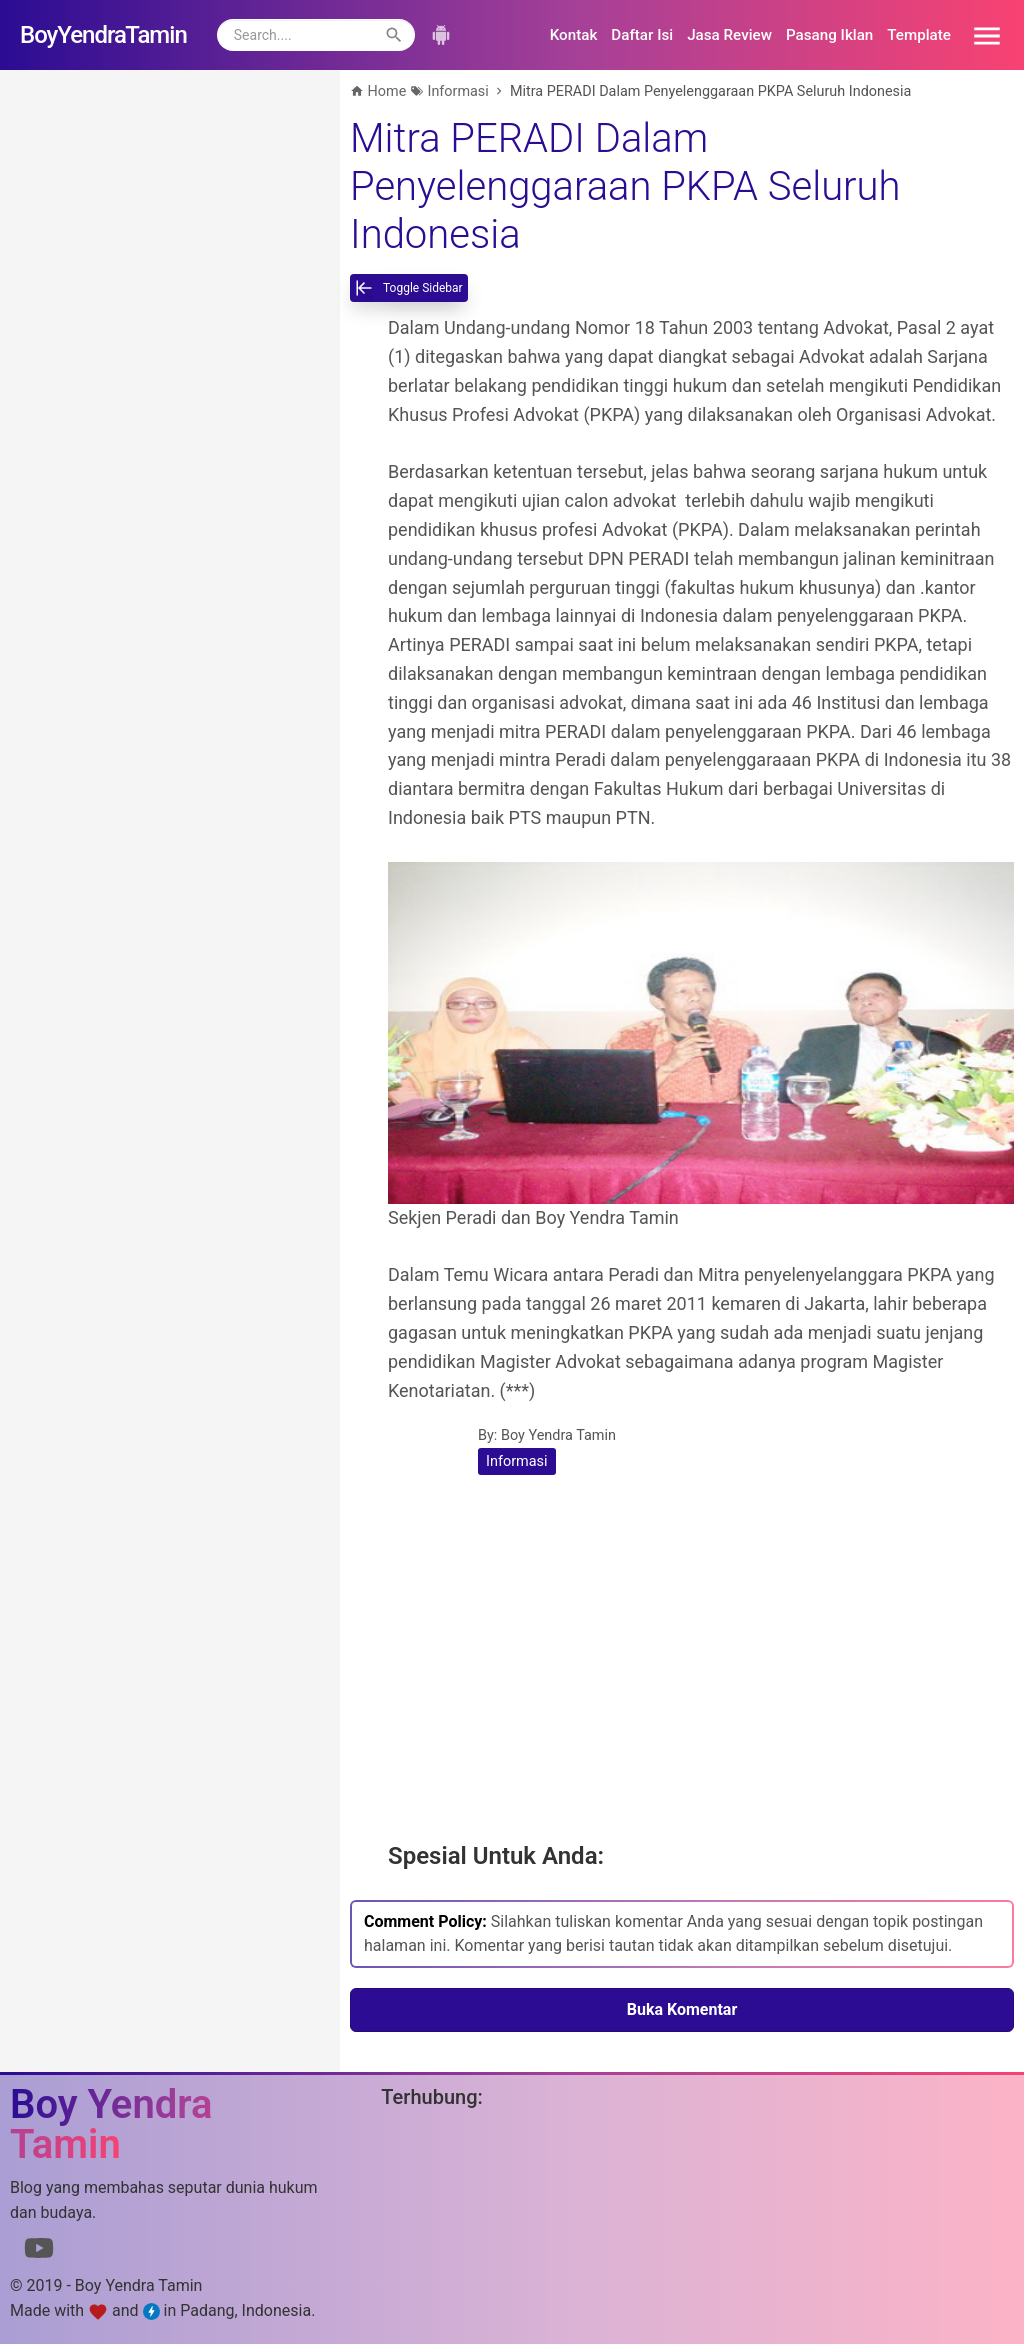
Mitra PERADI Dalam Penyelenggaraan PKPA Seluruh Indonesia (625, 186)
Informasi (517, 1461)
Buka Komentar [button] (682, 2009)
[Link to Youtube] (39, 2252)
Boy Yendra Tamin (558, 1435)
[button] (980, 35)
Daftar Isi (642, 35)
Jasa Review (729, 35)
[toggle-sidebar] (409, 288)
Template (919, 35)
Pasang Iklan (829, 35)
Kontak (574, 35)
